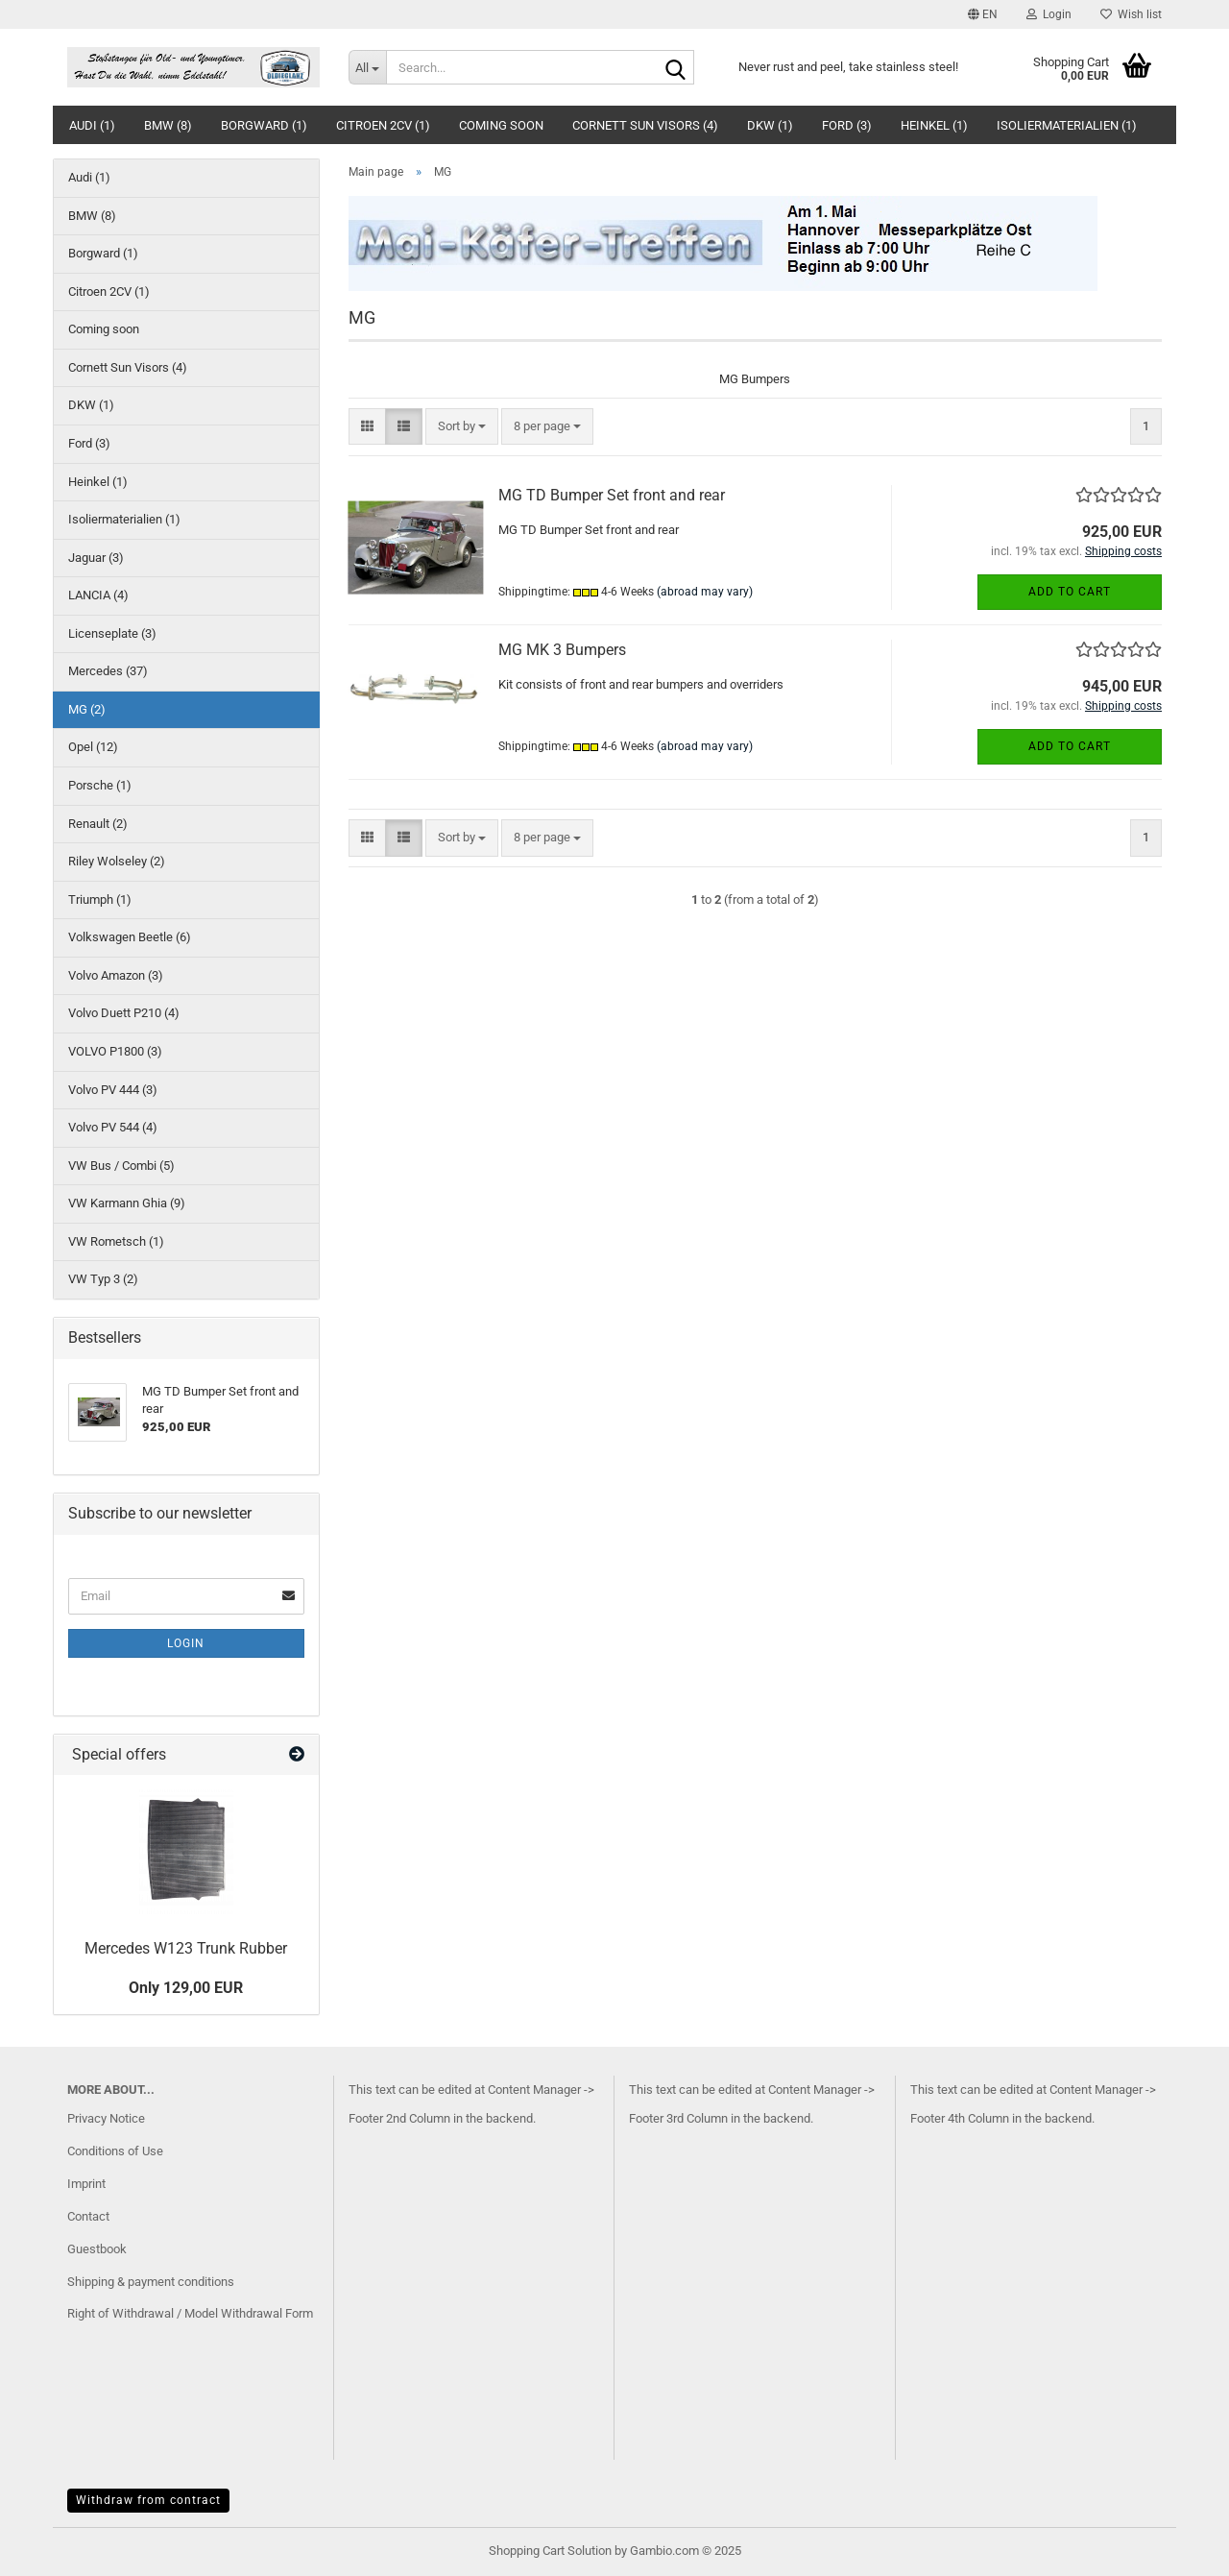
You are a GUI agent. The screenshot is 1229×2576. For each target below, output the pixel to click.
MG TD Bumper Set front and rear (611, 495)
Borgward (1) (264, 125)
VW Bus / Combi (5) (121, 1165)
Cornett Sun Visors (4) (645, 125)
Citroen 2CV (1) (383, 125)
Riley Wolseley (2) (116, 861)
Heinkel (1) (934, 125)
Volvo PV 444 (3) (112, 1089)
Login (186, 1643)
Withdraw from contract (148, 2500)
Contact (88, 2216)
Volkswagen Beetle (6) (129, 937)
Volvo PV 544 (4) (112, 1127)
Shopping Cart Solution (550, 2550)
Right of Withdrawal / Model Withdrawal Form (190, 2313)
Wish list (1131, 14)
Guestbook (97, 2249)
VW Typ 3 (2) (103, 1279)
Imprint (86, 2183)
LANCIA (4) (98, 595)
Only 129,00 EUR (186, 1988)
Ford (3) (847, 125)
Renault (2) (98, 823)
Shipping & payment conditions (150, 2281)
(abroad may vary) (705, 591)
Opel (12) (93, 747)
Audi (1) (92, 125)
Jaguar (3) (96, 557)
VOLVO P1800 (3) (115, 1051)
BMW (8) (168, 125)
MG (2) (87, 709)
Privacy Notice (106, 2118)
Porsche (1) (100, 785)
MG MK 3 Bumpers (562, 650)
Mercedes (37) (108, 671)
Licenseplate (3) (112, 633)
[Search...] (367, 67)
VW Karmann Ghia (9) (126, 1203)
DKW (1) (770, 125)
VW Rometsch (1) (116, 1241)
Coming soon (501, 125)
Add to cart (1069, 591)
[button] (982, 14)
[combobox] (461, 427)
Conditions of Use (115, 2151)
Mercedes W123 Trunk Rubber (185, 1948)
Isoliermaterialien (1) (1067, 125)
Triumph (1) (100, 899)
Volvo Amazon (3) (115, 975)
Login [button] (1049, 14)
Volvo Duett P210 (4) (124, 1013)
